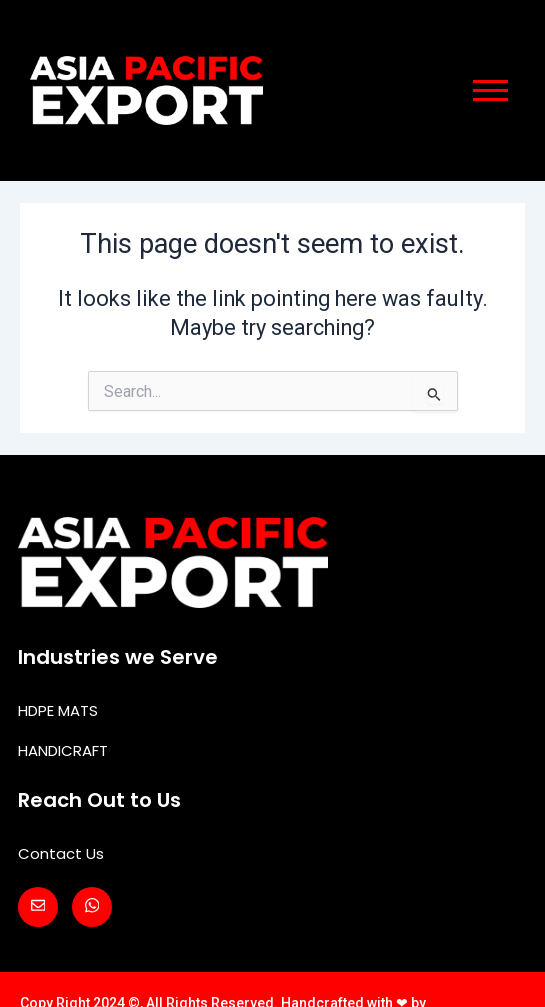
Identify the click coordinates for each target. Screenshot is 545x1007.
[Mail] (38, 907)
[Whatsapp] (92, 907)
